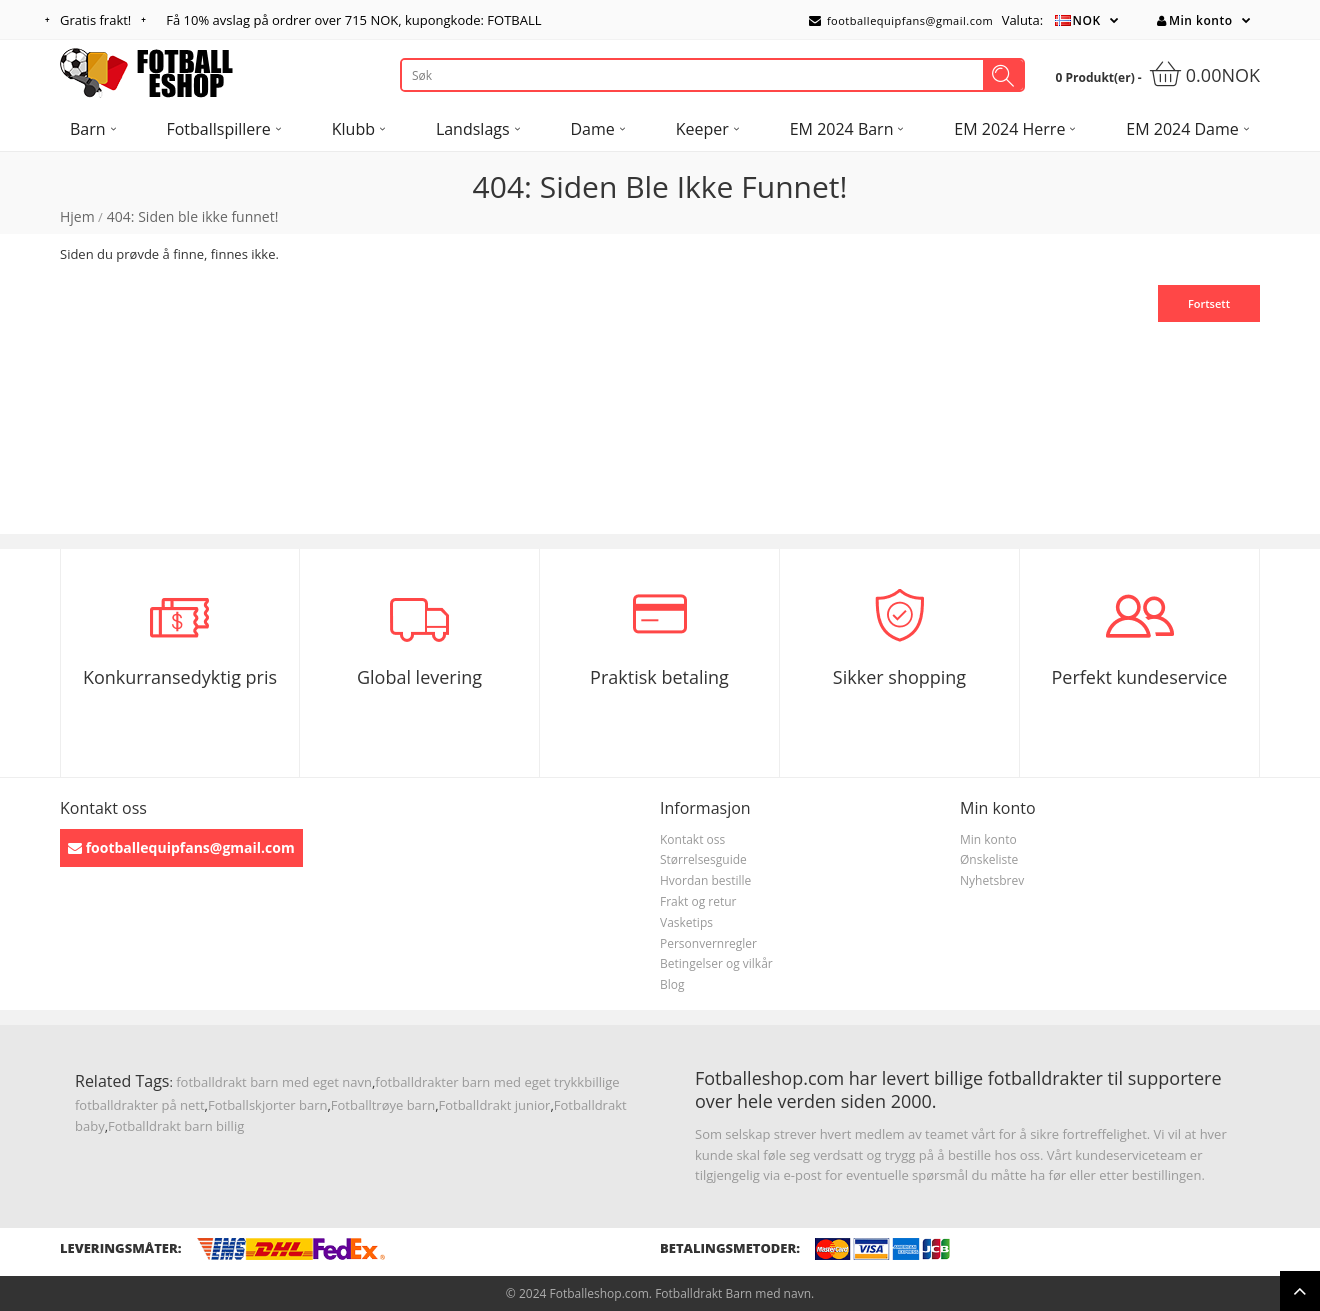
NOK (1087, 20)
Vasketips (686, 922)
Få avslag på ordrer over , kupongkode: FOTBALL (353, 20)
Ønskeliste (989, 859)
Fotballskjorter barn (267, 1105)
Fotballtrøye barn (383, 1105)
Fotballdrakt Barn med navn (733, 1293)
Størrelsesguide (703, 859)
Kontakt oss (692, 839)
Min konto (1194, 20)
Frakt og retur (698, 901)
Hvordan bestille (705, 880)
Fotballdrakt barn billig (176, 1126)
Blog (672, 984)
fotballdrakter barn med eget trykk (479, 1082)
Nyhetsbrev (992, 880)
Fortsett (1209, 303)
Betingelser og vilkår (716, 963)
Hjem (77, 216)
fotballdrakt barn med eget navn (274, 1082)
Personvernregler (708, 943)
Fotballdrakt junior (495, 1105)
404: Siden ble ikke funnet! (193, 216)
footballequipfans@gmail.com (901, 20)
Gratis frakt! (95, 20)
